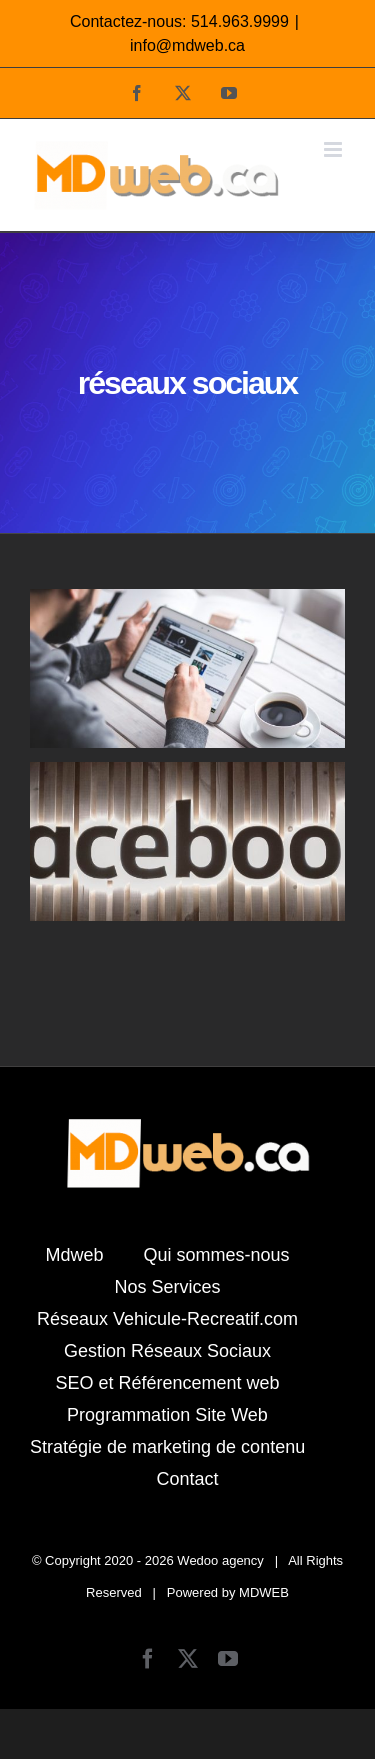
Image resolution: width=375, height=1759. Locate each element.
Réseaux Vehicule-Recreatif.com (167, 1319)
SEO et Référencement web (167, 1383)
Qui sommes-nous (216, 1255)
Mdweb (74, 1255)
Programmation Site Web (167, 1415)
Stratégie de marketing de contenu (167, 1447)
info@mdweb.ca (187, 45)
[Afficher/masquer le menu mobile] (334, 149)
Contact (187, 1479)
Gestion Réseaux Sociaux (167, 1351)
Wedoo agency (220, 1560)
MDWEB (264, 1592)
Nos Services (167, 1287)
